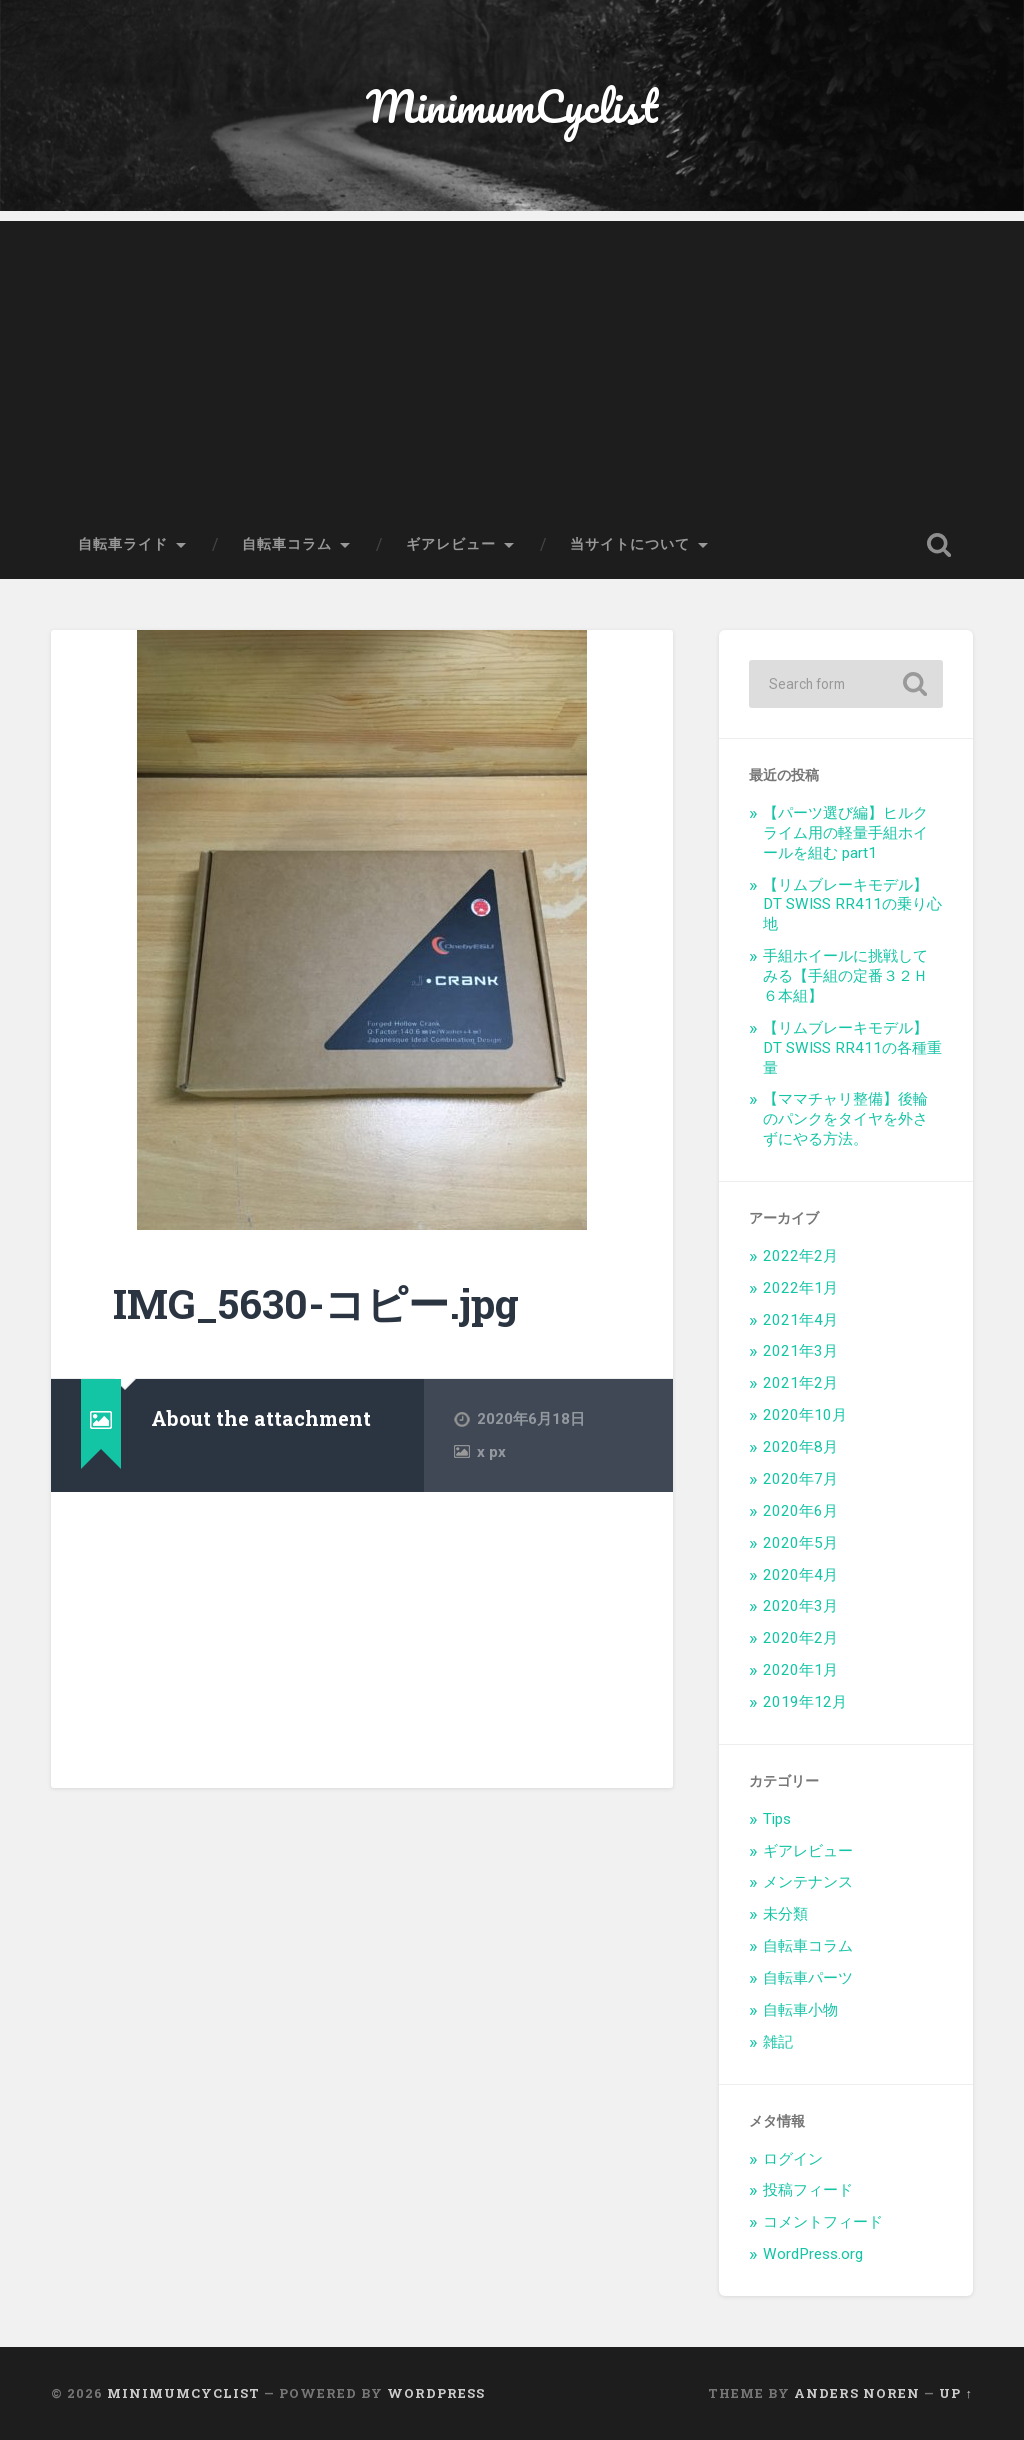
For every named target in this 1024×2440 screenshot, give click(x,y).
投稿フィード (808, 2190)
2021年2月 (800, 1383)
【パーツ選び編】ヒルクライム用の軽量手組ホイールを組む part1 (845, 833)
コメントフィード (823, 2222)
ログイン (793, 2159)
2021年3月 (800, 1351)
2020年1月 (800, 1670)
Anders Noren (857, 2393)
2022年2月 (800, 1256)
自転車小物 (800, 2010)
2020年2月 (800, 1638)
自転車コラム (287, 544)
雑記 (778, 2042)
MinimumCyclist (512, 105)
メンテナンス (808, 1882)
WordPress (436, 2393)
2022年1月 (800, 1288)
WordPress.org (813, 2254)
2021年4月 (800, 1320)
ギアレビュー (451, 544)
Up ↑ (955, 2393)
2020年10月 (805, 1415)
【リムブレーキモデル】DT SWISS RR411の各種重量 (852, 1048)
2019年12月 (805, 1702)
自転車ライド (123, 544)
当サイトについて (630, 544)
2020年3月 (800, 1606)
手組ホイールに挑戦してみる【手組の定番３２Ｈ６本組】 (845, 976)
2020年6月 (800, 1511)
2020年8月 (800, 1447)
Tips (777, 1819)
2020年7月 (800, 1479)
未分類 (785, 1914)
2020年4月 (800, 1575)
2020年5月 (800, 1543)
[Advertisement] (512, 361)
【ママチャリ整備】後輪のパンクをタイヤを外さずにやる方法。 (845, 1119)
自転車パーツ (808, 1978)
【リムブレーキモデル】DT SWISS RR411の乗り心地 (852, 905)
